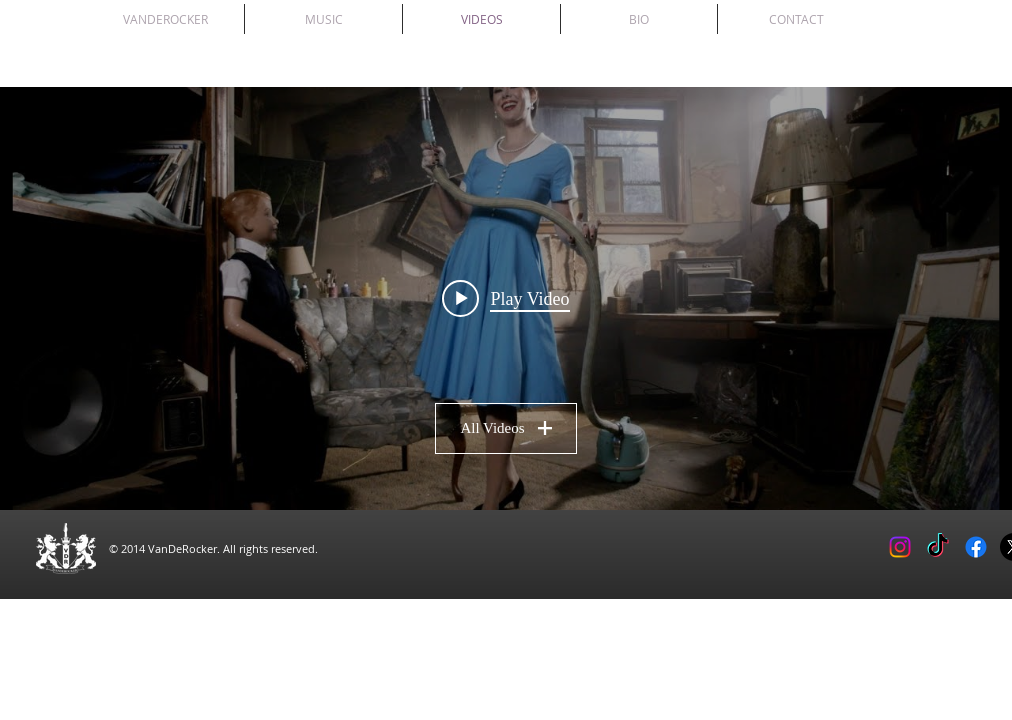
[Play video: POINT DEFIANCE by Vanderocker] (505, 299)
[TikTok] (938, 547)
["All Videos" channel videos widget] (506, 298)
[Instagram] (900, 547)
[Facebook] (976, 547)
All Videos (505, 428)
